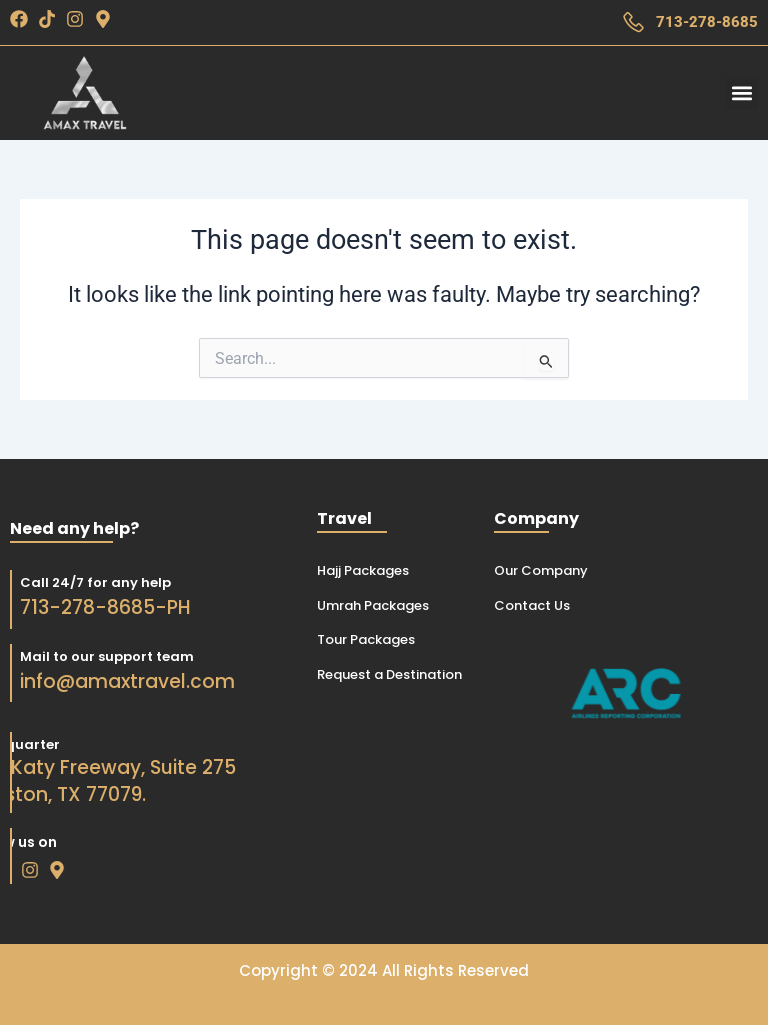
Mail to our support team (93, 656)
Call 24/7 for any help (81, 582)
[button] (741, 93)
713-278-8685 (707, 22)
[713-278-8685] (633, 22)
